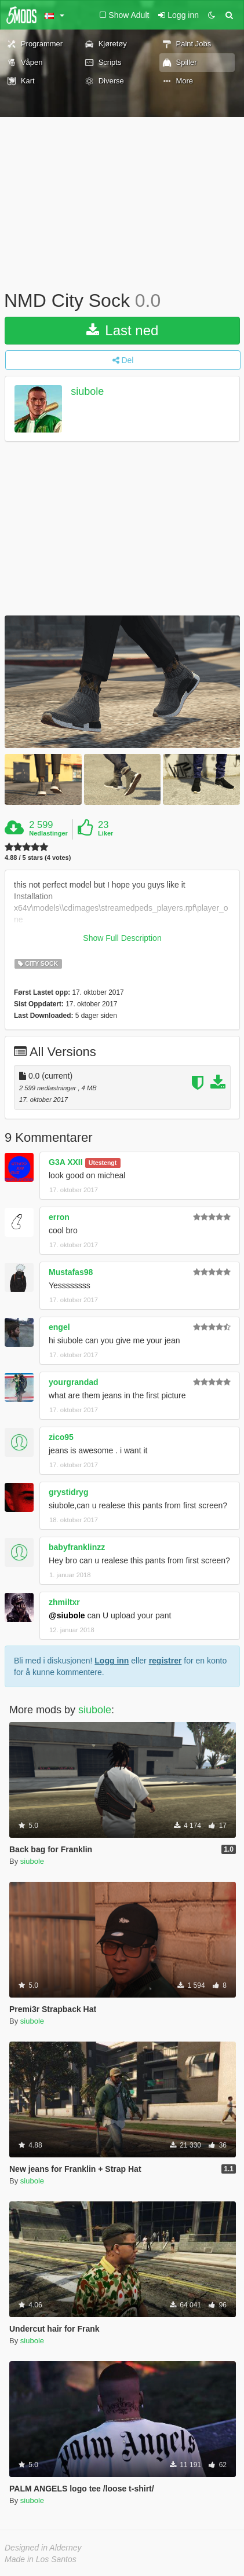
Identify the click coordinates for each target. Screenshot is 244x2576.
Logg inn (111, 1660)
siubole (87, 391)
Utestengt (102, 1162)
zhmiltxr (64, 1602)
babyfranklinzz (77, 1547)
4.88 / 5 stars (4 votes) (38, 858)
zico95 (61, 1437)
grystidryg (68, 1492)
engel (59, 1327)
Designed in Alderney (43, 2547)
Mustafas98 (71, 1272)
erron (59, 1217)
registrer (165, 1660)
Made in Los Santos (41, 2559)
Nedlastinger (48, 833)
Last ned (122, 330)
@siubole (67, 1615)
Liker (105, 833)
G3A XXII (66, 1162)
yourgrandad (74, 1382)
